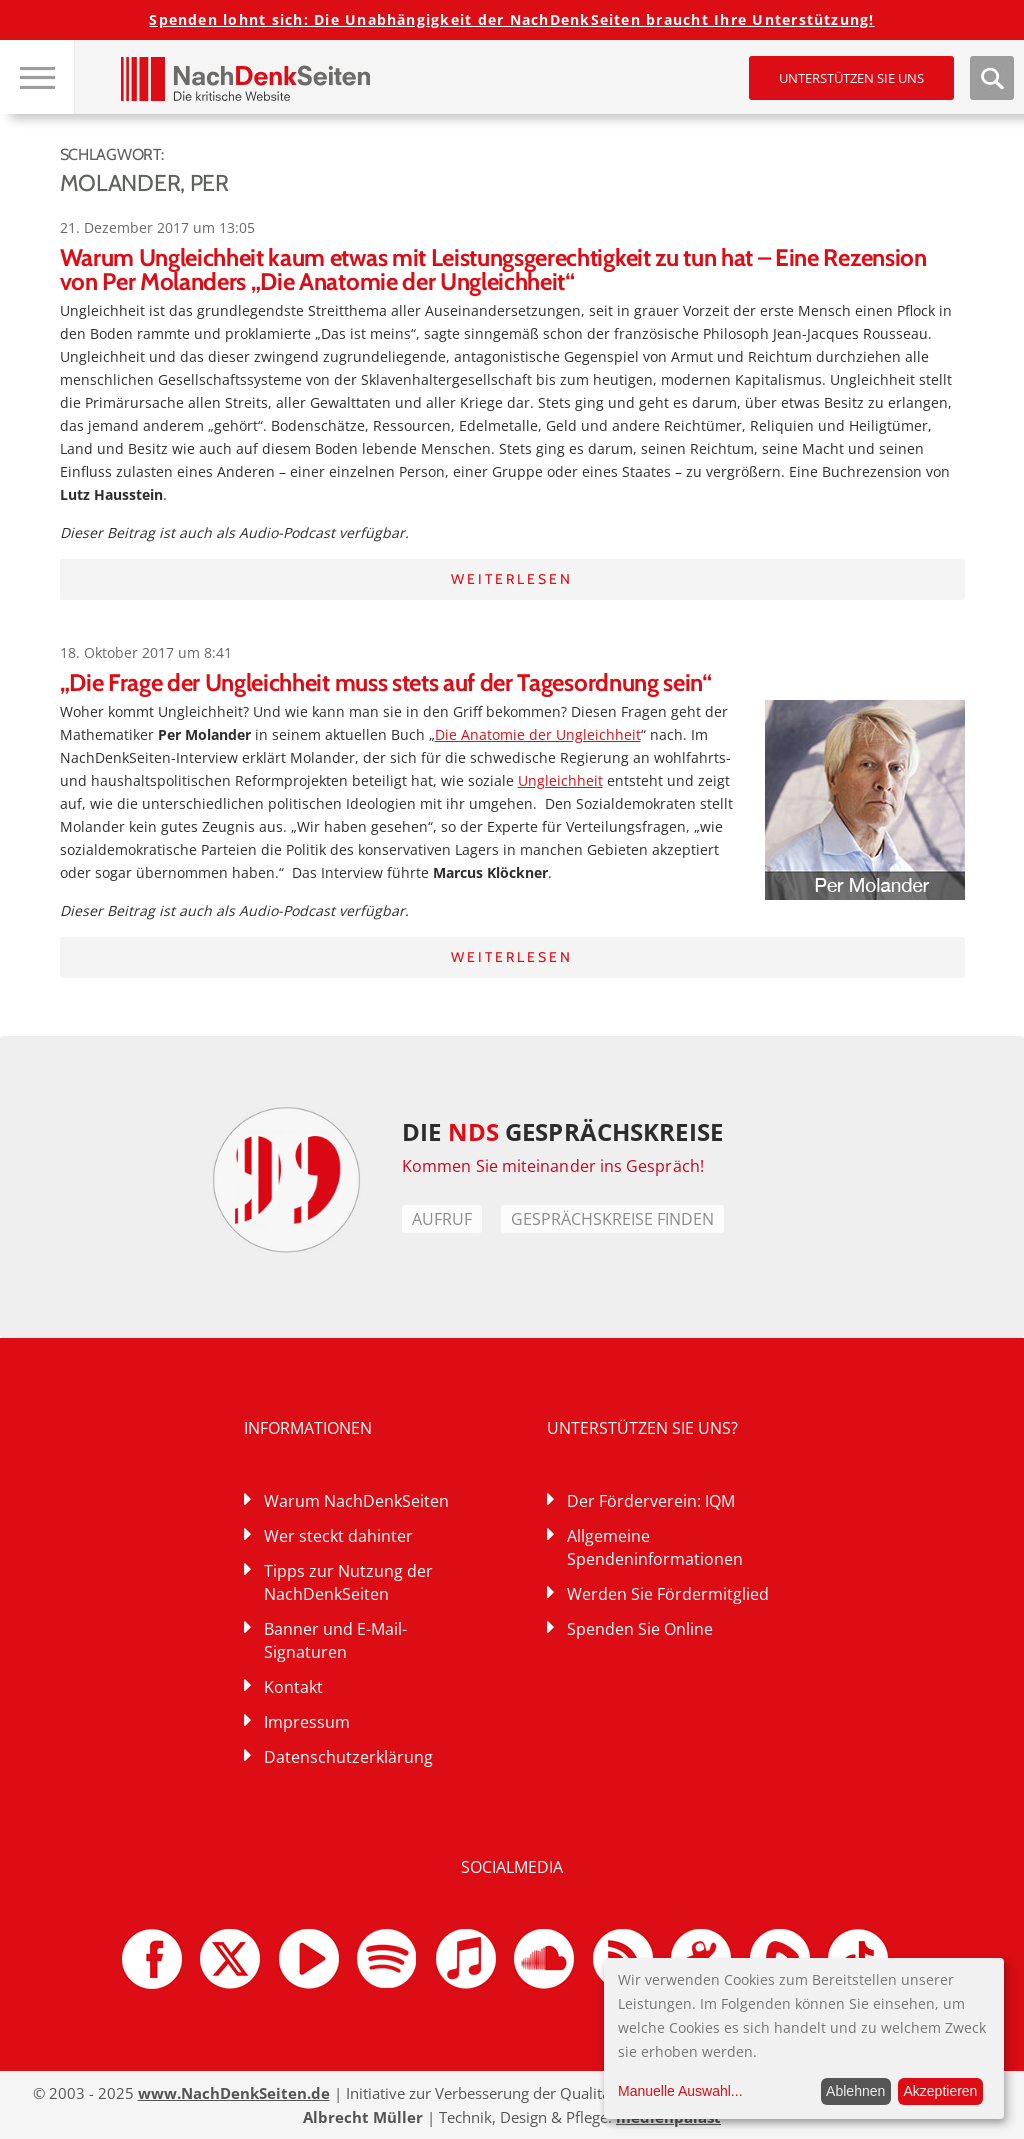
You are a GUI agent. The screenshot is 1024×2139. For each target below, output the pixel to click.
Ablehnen (855, 2091)
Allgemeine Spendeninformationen (655, 1547)
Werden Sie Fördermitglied (668, 1594)
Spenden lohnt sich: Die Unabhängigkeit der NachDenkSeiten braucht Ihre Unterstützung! (511, 19)
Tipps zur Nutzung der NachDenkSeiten (348, 1582)
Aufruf (442, 1219)
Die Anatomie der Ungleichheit (538, 734)
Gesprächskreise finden (612, 1219)
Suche (992, 78)
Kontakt (293, 1687)
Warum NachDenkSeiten (356, 1501)
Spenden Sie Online (640, 1629)
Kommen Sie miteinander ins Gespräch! (553, 1166)
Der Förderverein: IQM (651, 1501)
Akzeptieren (940, 2091)
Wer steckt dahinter (338, 1536)
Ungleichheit (560, 780)
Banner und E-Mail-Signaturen (335, 1640)
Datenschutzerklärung (348, 1757)
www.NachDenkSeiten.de (234, 2093)
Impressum (307, 1722)
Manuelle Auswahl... (680, 2091)
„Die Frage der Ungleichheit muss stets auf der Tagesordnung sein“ (386, 682)
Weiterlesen (512, 579)
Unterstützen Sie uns (851, 78)
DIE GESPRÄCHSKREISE (562, 1131)
